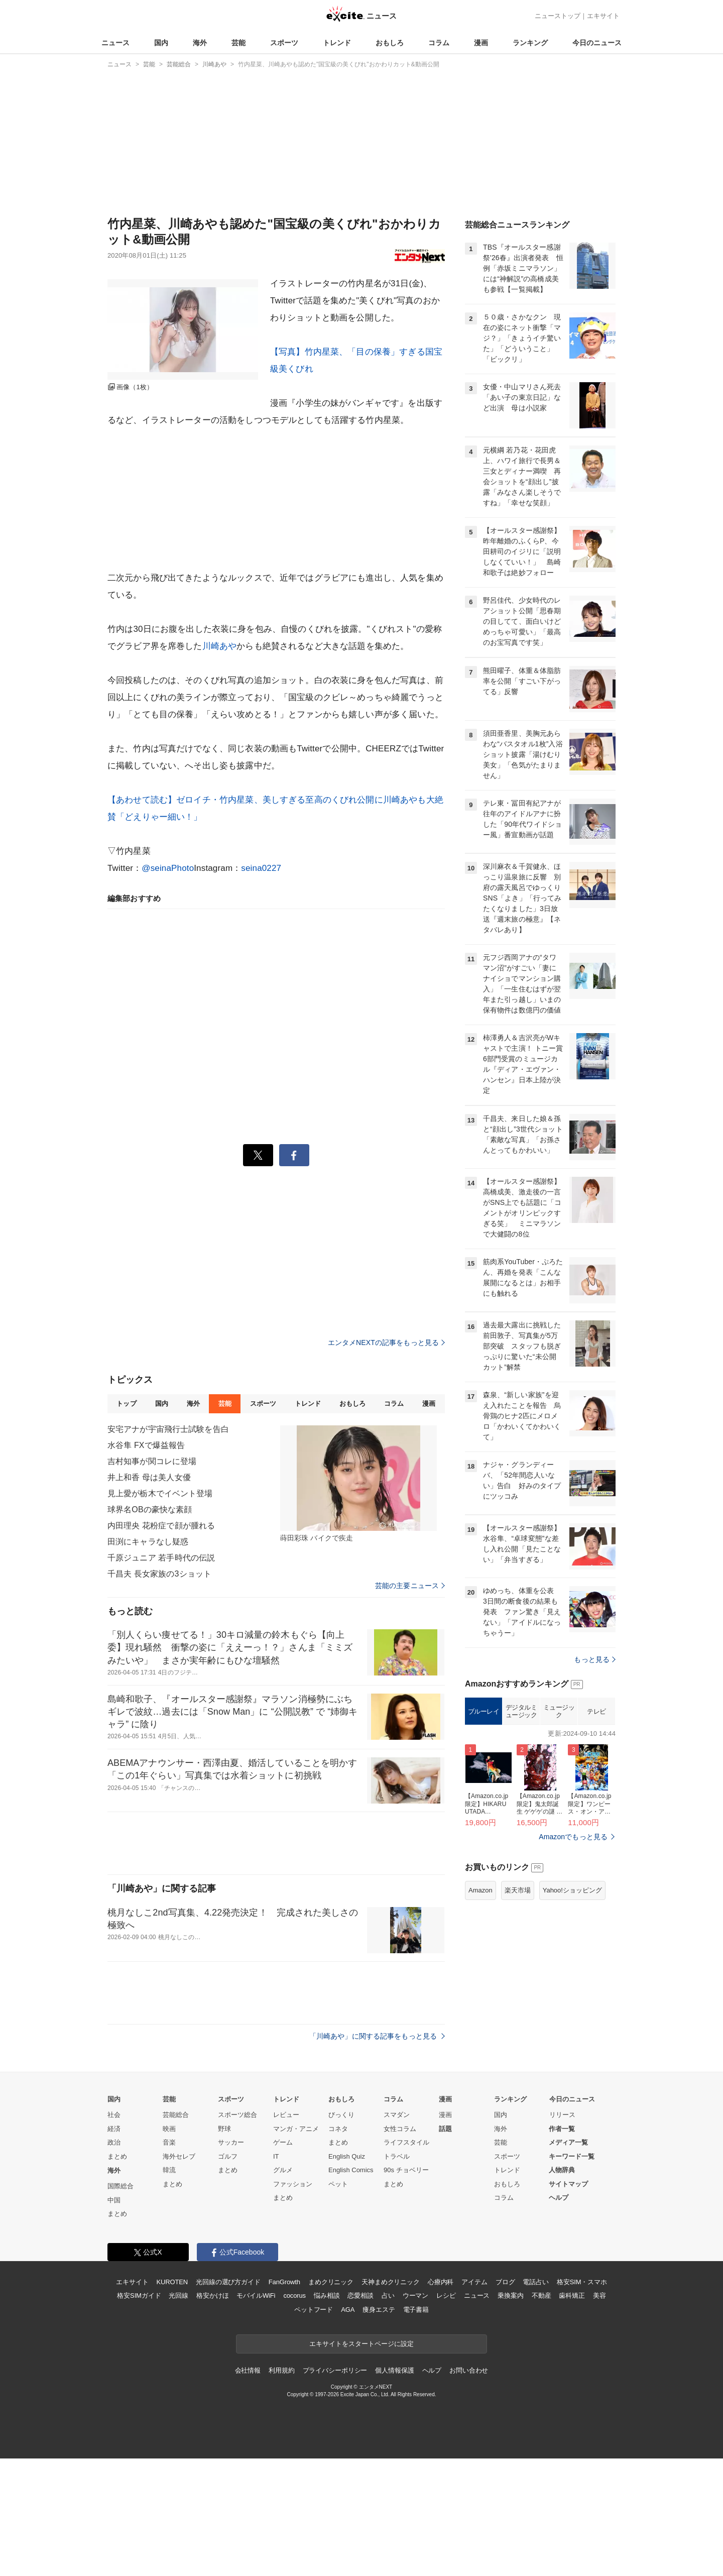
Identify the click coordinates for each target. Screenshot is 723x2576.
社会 (113, 2114)
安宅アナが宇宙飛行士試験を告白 (168, 1429)
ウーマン (415, 2295)
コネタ (338, 2129)
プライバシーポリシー (335, 2370)
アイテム (474, 2282)
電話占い (535, 2282)
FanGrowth (284, 2282)
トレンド (337, 43)
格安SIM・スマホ (582, 2282)
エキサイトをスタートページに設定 (361, 2343)
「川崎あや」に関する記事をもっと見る (377, 2036)
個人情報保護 (394, 2370)
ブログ (505, 2282)
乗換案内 (510, 2295)
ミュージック (559, 1711)
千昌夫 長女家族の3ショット (159, 1574)
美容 (599, 2295)
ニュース (115, 43)
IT (276, 2156)
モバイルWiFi (255, 2295)
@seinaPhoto (168, 868)
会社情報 (248, 2370)
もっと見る (595, 1659)
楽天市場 (518, 1890)
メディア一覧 (568, 2142)
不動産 (541, 2295)
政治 (113, 2142)
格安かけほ (212, 2295)
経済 (113, 2129)
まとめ (117, 2156)
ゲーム (283, 2142)
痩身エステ (379, 2309)
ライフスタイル (406, 2142)
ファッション (292, 2184)
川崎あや (219, 646)
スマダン (397, 2114)
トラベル (397, 2156)
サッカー (231, 2142)
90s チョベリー (406, 2170)
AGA (347, 2309)
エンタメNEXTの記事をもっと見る (386, 1342)
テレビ (596, 1711)
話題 (445, 2129)
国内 (161, 43)
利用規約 (281, 2370)
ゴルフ (227, 2156)
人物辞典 (562, 2170)
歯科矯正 (571, 2295)
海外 (200, 43)
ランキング (530, 43)
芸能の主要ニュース (410, 1585)
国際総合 (120, 2186)
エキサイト (603, 16)
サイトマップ (568, 2184)
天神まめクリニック (391, 2282)
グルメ (283, 2170)
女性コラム (400, 2129)
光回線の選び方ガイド (228, 2282)
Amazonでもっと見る (573, 1837)
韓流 (169, 2170)
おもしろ (390, 43)
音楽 (169, 2142)
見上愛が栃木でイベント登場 (160, 1493)
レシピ (446, 2295)
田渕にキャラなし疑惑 (147, 1541)
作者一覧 (562, 2129)
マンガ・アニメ (296, 2129)
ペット (338, 2184)
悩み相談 (326, 2295)
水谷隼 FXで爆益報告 (146, 1445)
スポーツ (284, 43)
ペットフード (313, 2309)
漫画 (481, 43)
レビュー (286, 2114)
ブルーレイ (484, 1711)
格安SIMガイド (139, 2295)
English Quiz (346, 2156)
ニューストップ (557, 16)
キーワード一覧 (571, 2156)
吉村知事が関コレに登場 (151, 1461)
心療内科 (440, 2282)
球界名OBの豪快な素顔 (149, 1509)
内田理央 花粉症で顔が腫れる (161, 1525)
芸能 (238, 43)
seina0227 (261, 868)
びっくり (341, 2114)
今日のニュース (597, 43)
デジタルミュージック (521, 1711)
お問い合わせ (468, 2370)
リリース (562, 2114)
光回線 (178, 2295)
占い (388, 2295)
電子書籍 (416, 2309)
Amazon (480, 1890)
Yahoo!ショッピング (572, 1890)
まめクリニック (330, 2282)
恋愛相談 (360, 2295)
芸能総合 (176, 2114)
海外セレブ (179, 2156)
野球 (224, 2129)
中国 (113, 2200)
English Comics (351, 2170)
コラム (438, 43)
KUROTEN (172, 2282)
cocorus (294, 2295)
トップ (126, 1403)
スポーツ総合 (237, 2114)
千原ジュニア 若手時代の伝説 (161, 1557)
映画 (169, 2129)
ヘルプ (558, 2197)
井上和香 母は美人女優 (149, 1477)
